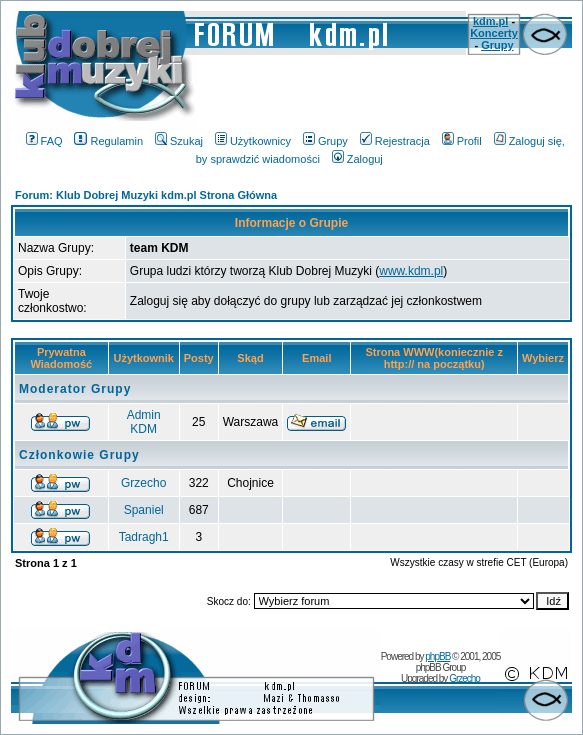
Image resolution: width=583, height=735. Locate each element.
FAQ (44, 141)
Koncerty (494, 33)
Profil (462, 141)
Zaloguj (357, 159)
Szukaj (179, 141)
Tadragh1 (144, 537)
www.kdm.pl (411, 271)
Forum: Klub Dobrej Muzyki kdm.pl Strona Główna (146, 195)
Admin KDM (144, 422)
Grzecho (143, 483)
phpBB (437, 656)
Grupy (497, 45)
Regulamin (108, 141)
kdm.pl (490, 21)
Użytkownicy (253, 141)
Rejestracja (395, 141)
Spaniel (144, 510)
